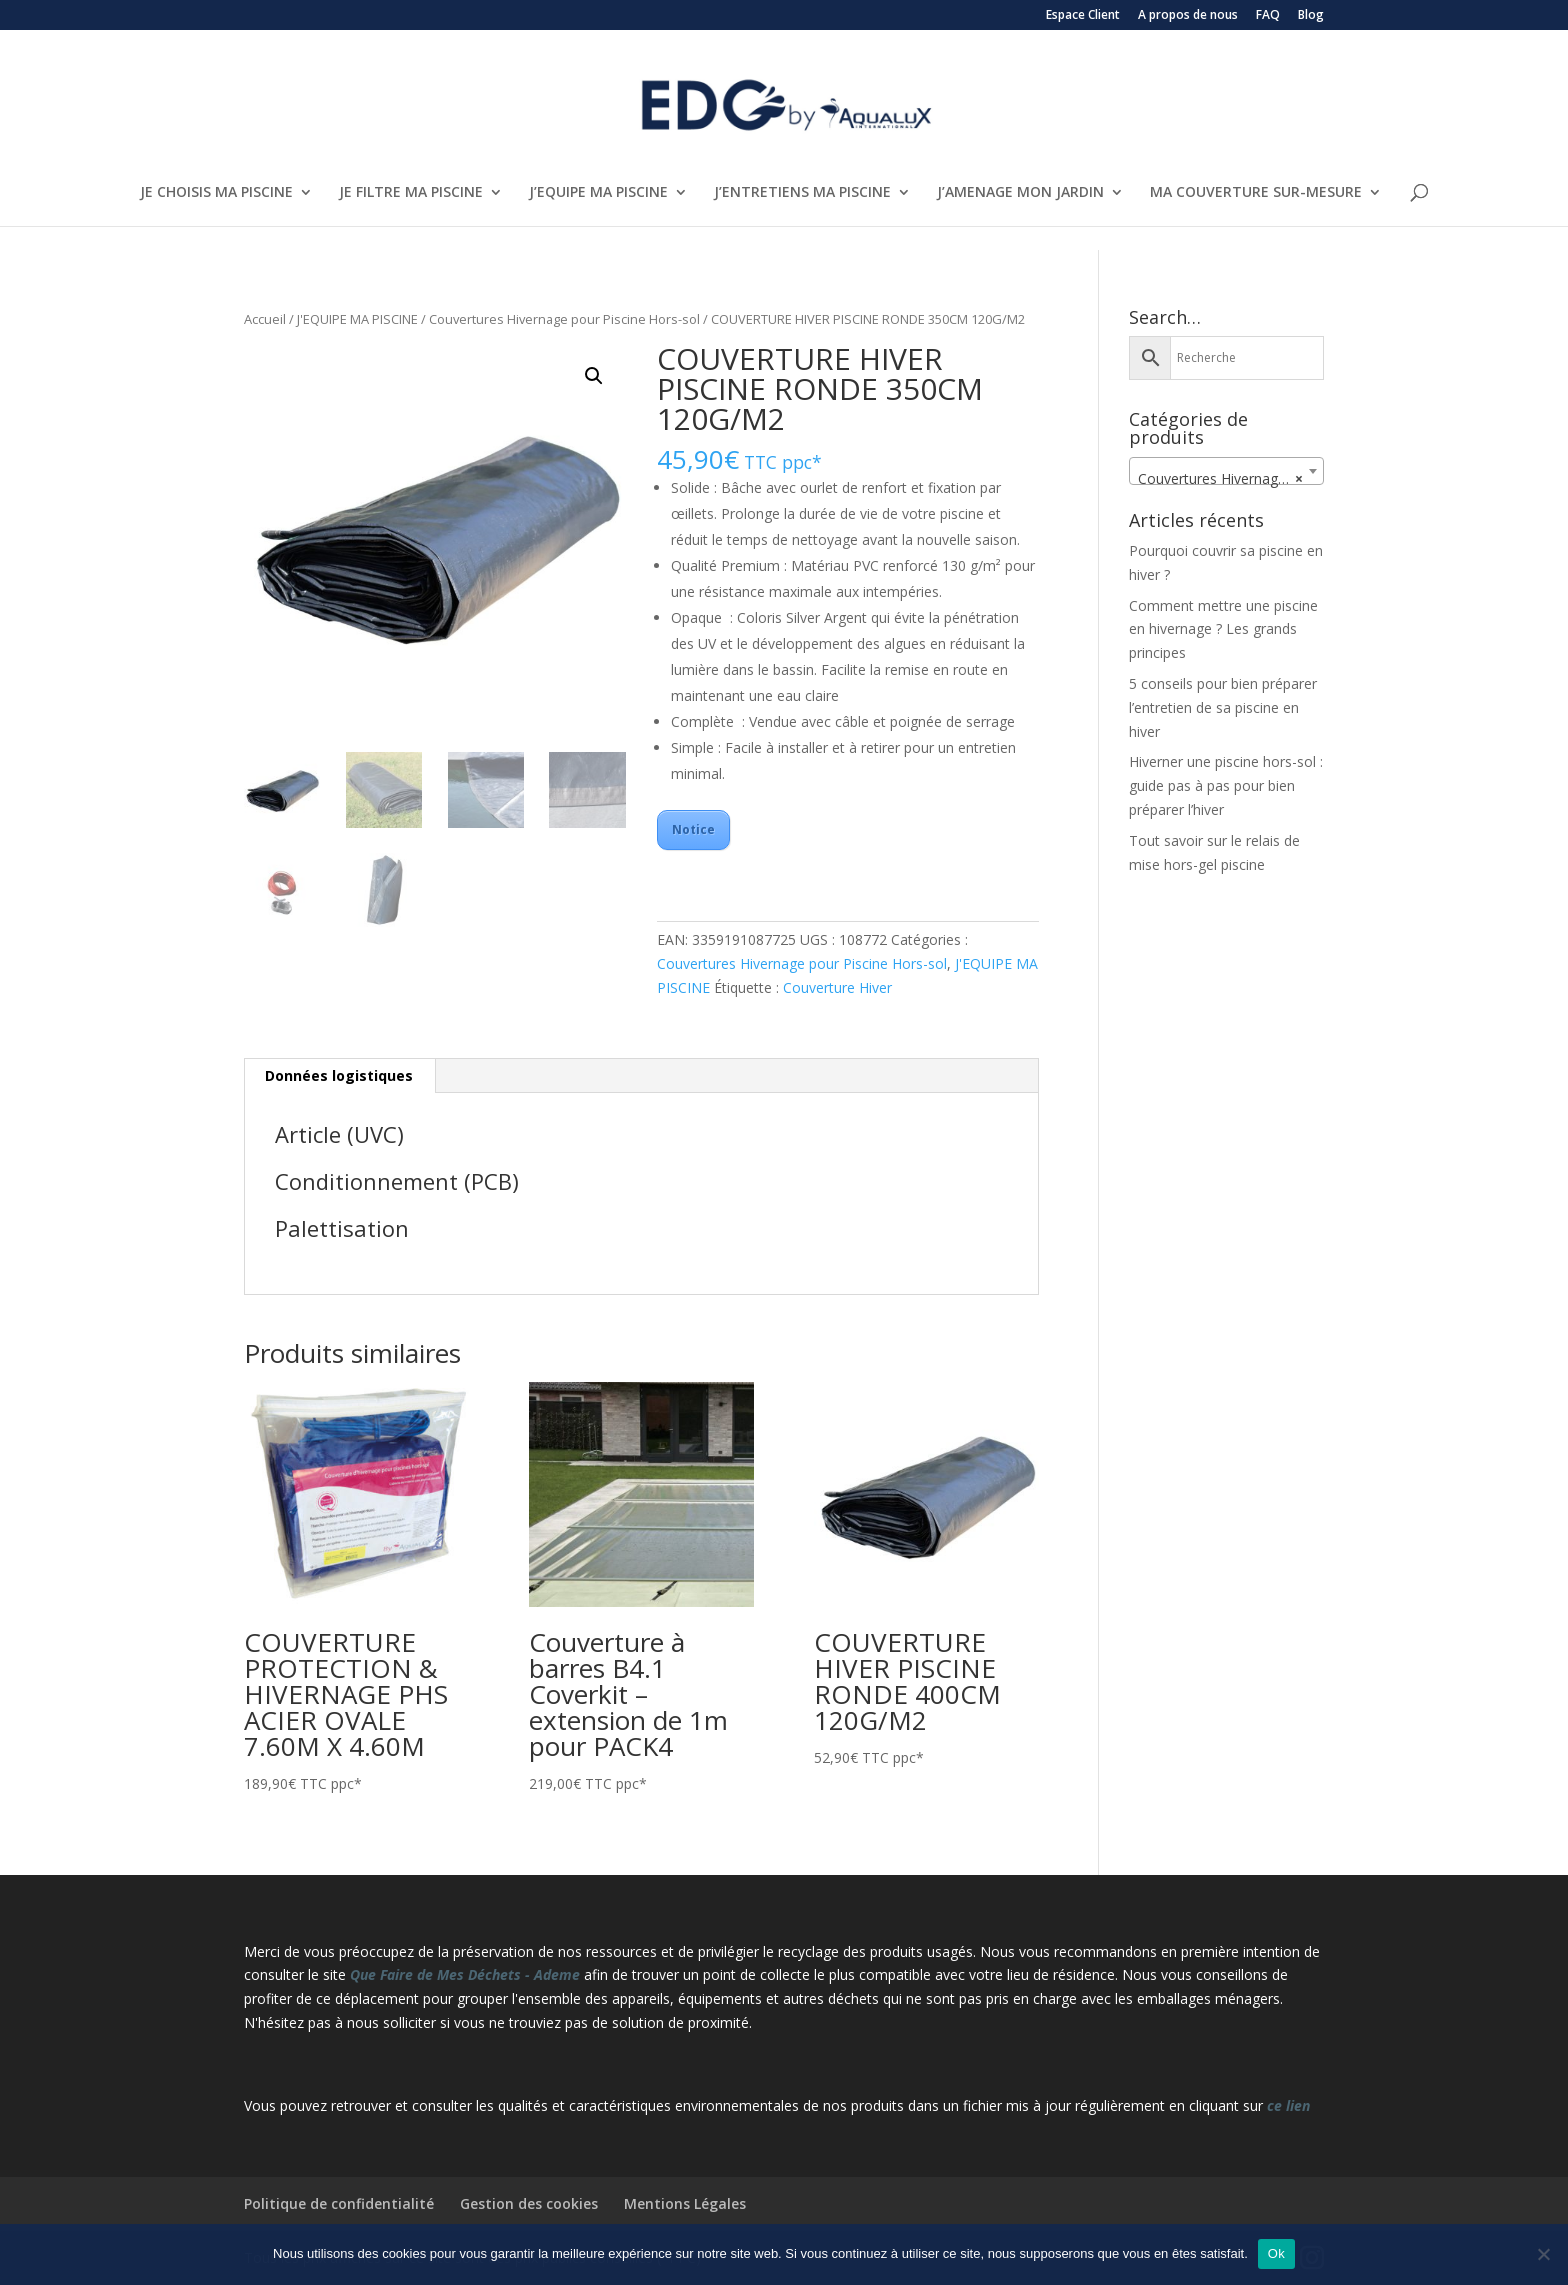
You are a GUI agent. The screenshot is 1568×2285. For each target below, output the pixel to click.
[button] (594, 376)
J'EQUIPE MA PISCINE (357, 319)
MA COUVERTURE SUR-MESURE (1256, 193)
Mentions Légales (685, 2203)
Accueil (265, 319)
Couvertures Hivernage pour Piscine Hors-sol (564, 319)
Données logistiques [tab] (339, 1075)
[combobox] (1226, 471)
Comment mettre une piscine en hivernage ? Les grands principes (1223, 629)
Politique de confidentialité (339, 2203)
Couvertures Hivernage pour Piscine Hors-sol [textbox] (1230, 479)
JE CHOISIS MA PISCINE (216, 193)
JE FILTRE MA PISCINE (411, 193)
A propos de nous (1188, 16)
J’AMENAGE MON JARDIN (1020, 193)
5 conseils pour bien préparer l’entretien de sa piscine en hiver (1223, 707)
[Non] (1543, 2254)
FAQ (1268, 16)
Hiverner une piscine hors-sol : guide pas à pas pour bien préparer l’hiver (1226, 785)
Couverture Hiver (837, 987)
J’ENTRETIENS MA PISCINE (802, 193)
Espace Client (1083, 16)
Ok (1276, 2253)
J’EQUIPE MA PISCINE (598, 193)
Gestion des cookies (529, 2203)
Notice (693, 829)
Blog (1311, 16)
